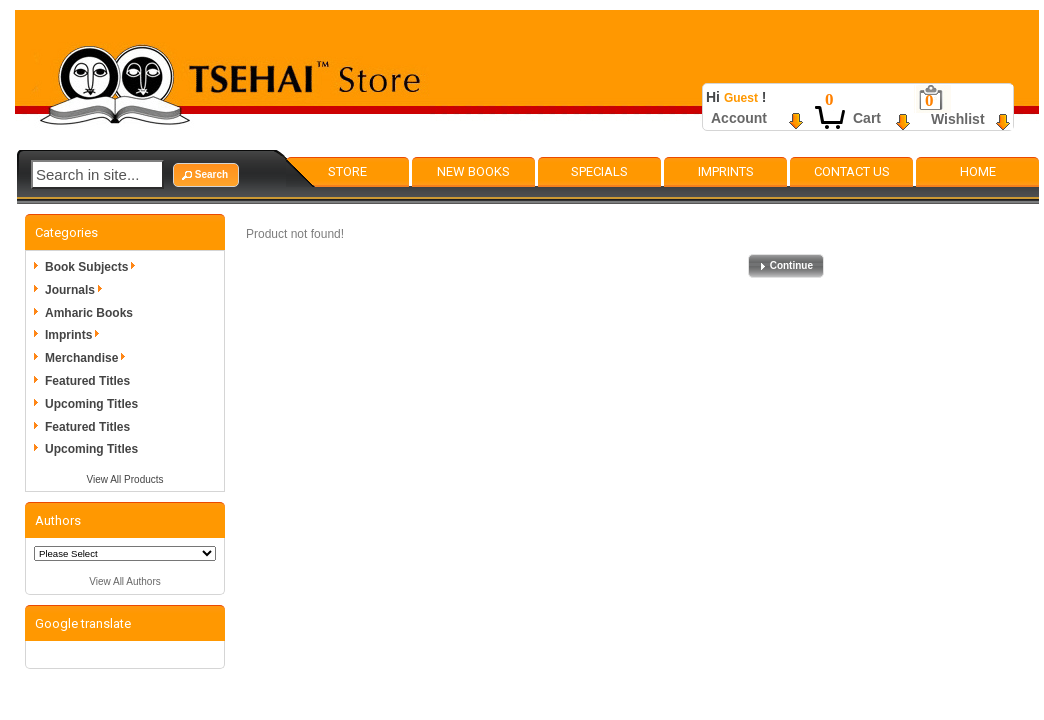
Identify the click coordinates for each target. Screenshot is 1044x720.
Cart (867, 118)
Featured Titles (87, 381)
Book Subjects (93, 267)
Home (978, 171)
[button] (206, 175)
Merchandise (88, 358)
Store (347, 171)
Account (739, 118)
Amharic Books (89, 313)
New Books (473, 171)
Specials (599, 171)
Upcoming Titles (91, 404)
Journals (77, 290)
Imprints (726, 171)
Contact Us (852, 171)
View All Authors (125, 581)
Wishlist (958, 119)
